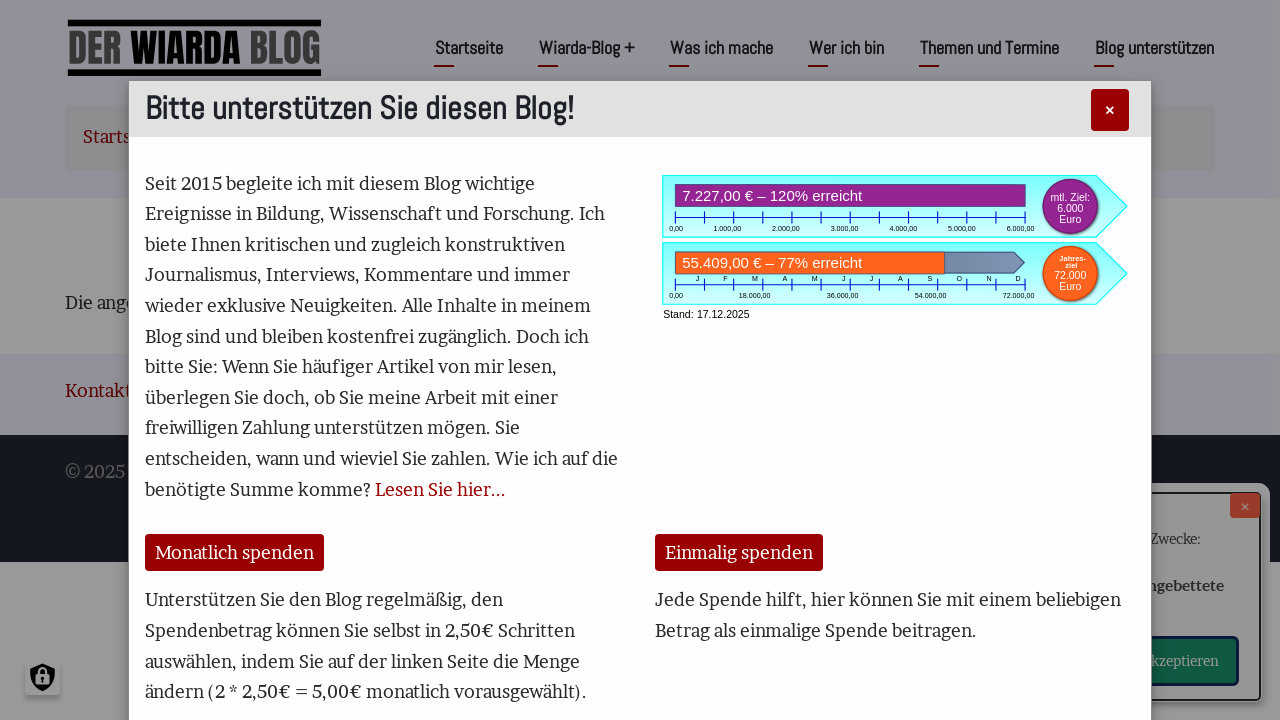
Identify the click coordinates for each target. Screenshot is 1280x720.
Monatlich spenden (234, 552)
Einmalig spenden (739, 552)
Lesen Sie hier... (440, 489)
